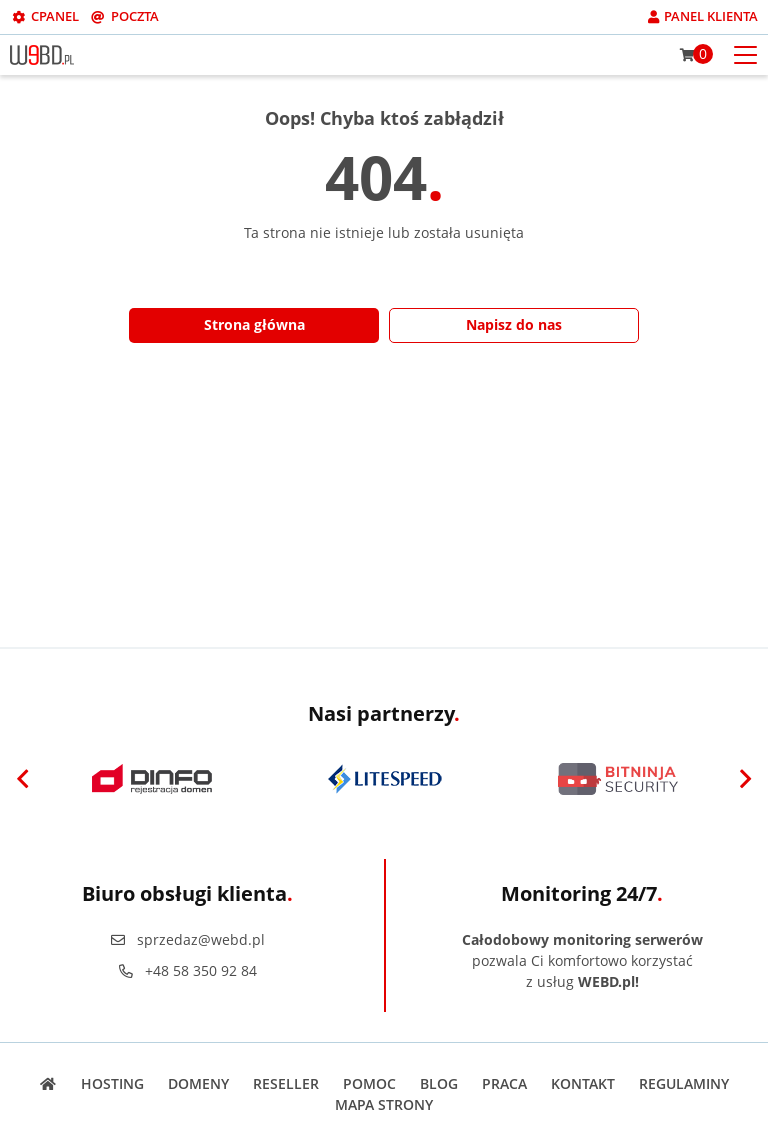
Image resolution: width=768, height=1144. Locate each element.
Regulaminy (684, 1083)
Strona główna (254, 324)
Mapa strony (384, 1104)
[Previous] (23, 779)
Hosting (112, 1083)
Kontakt (583, 1083)
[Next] (745, 779)
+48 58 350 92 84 (187, 970)
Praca (504, 1083)
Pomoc (369, 1083)
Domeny (198, 1083)
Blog (439, 1083)
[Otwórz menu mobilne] (745, 53)
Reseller (286, 1083)
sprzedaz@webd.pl (187, 939)
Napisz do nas (514, 324)
